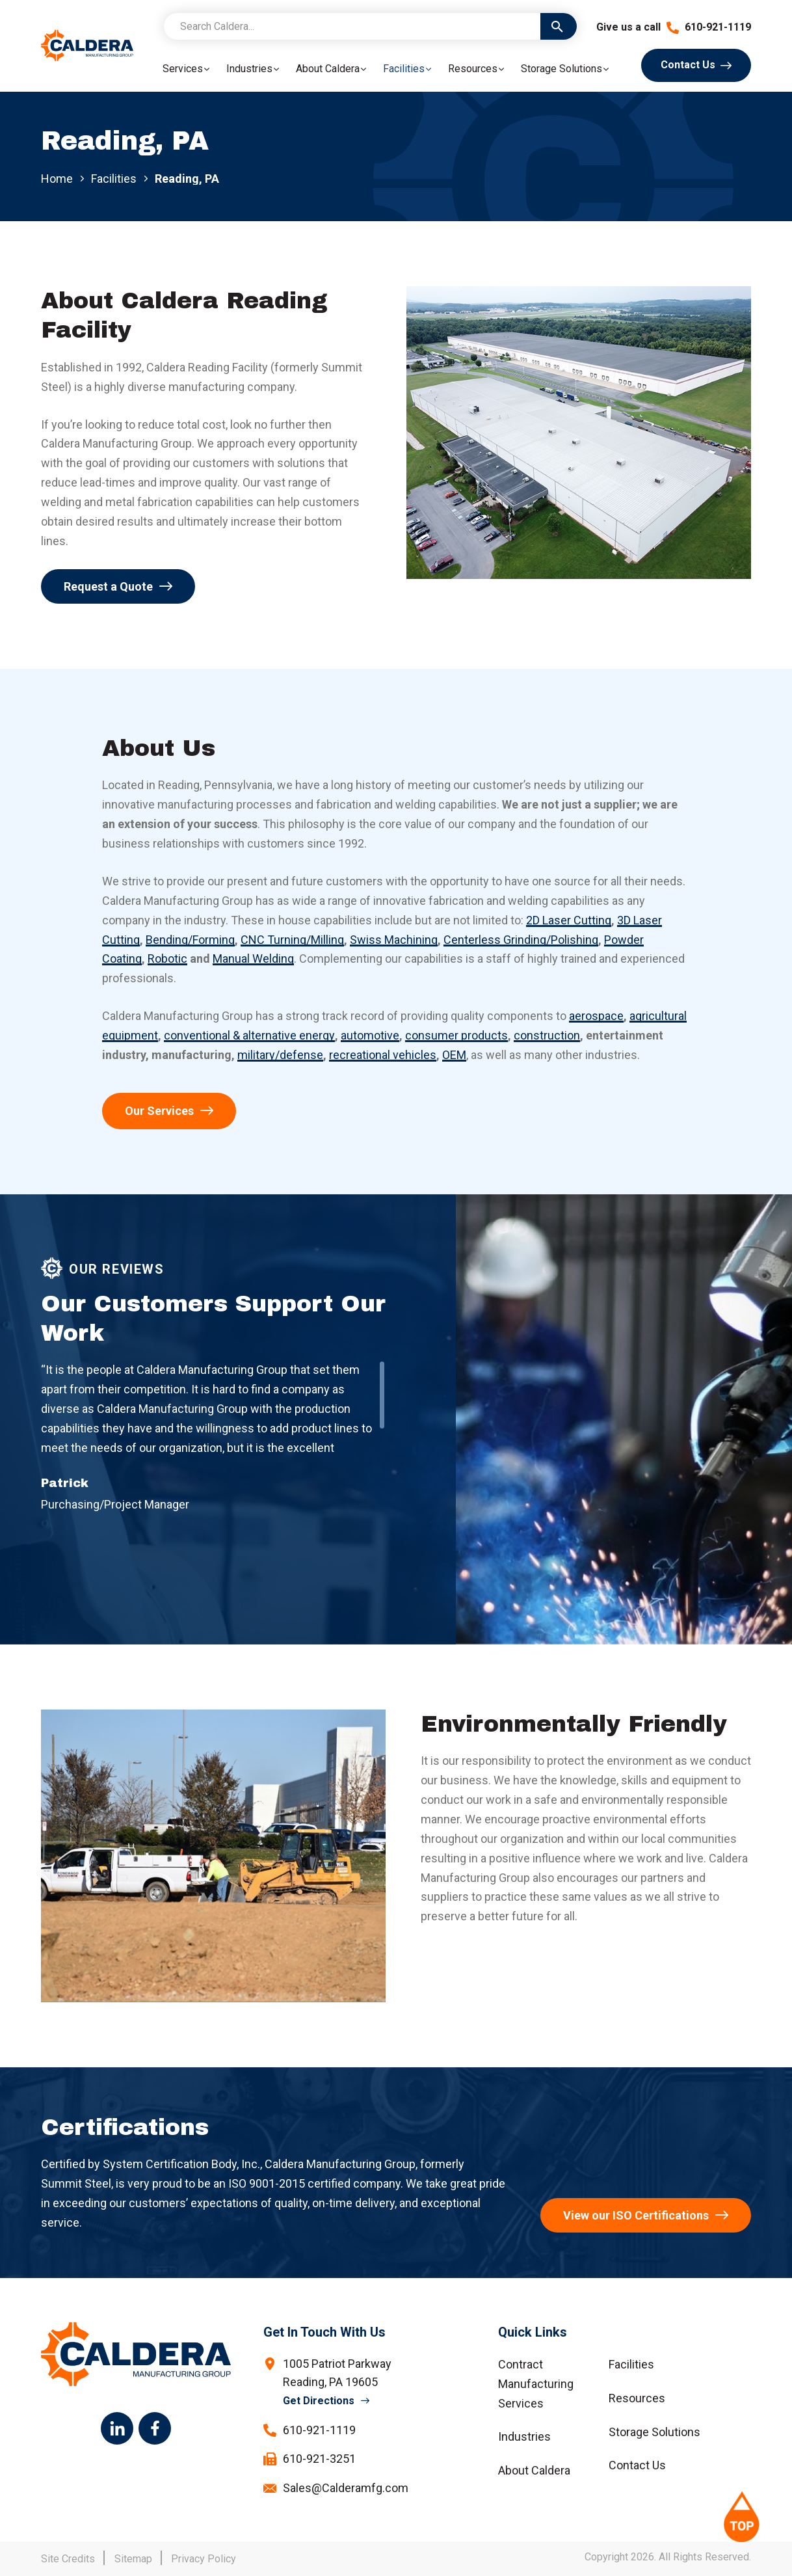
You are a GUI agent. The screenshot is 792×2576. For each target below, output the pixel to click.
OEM (454, 1055)
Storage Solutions (654, 2432)
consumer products (456, 1035)
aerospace (596, 1016)
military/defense (280, 1055)
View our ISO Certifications (636, 2215)
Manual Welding (253, 958)
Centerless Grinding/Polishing (520, 939)
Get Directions (318, 2401)
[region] (213, 1409)
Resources (637, 2398)
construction (547, 1035)
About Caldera (534, 2470)
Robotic (167, 958)
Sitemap (133, 2559)
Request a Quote (108, 586)
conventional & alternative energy (249, 1035)
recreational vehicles (382, 1055)
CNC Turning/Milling (292, 939)
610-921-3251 (319, 2458)
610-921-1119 (709, 27)
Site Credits (68, 2559)
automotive (370, 1035)
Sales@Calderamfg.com (345, 2488)
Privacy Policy (203, 2559)
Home (57, 178)
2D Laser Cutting (568, 920)
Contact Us (688, 65)
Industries (524, 2436)
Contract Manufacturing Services (536, 2383)
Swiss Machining (394, 939)
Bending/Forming (190, 939)
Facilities (114, 179)
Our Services (159, 1111)
